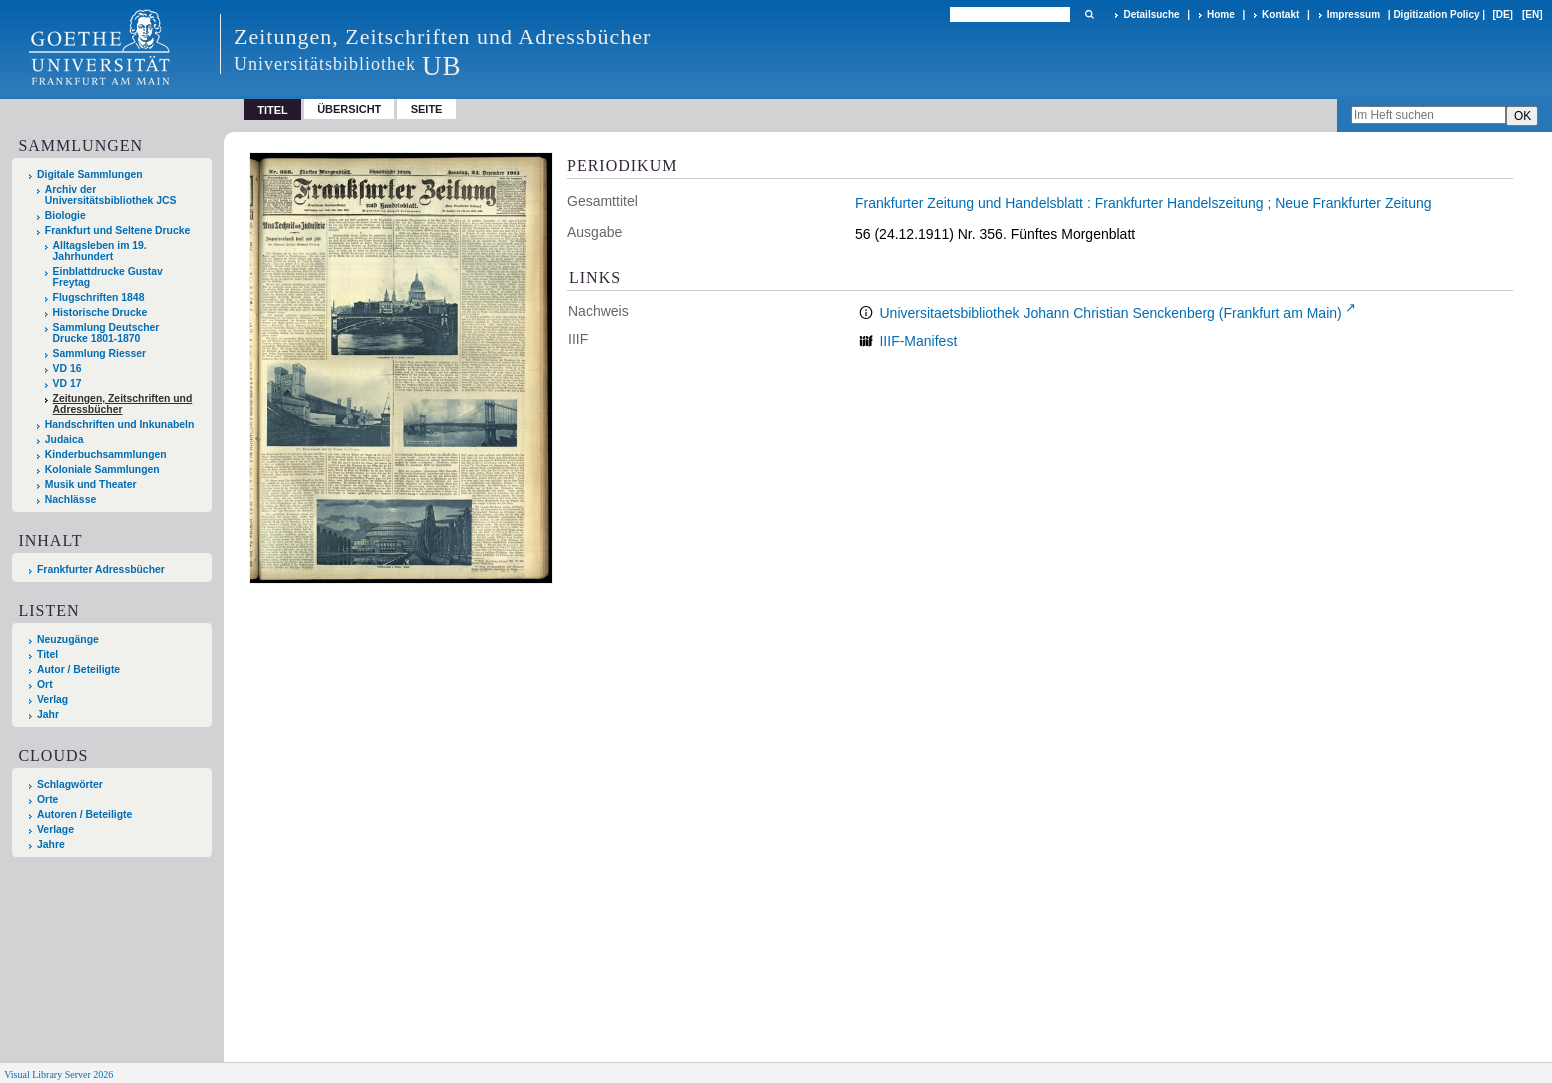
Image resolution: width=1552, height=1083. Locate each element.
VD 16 (67, 368)
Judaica (64, 439)
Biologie (65, 215)
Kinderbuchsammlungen (106, 454)
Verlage (55, 829)
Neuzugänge (68, 639)
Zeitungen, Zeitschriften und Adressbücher (123, 404)
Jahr (48, 714)
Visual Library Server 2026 (58, 1074)
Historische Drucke (100, 312)
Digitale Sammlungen (90, 174)
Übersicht (349, 109)
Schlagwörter (70, 784)
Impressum (1353, 14)
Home (1221, 14)
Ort (45, 684)
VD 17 (67, 383)
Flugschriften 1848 (99, 297)
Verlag (52, 699)
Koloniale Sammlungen (102, 469)
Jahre (51, 844)
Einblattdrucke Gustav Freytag (108, 277)
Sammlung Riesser (100, 353)
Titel (47, 654)
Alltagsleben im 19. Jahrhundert (100, 251)
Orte (47, 799)
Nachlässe (70, 499)
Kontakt (1280, 14)
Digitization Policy (1436, 14)
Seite (427, 109)
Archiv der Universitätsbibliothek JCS (111, 195)
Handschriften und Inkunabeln (120, 424)
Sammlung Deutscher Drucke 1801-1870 (106, 333)
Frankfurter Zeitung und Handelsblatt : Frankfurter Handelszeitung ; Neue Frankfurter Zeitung (1143, 203)
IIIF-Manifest (918, 341)
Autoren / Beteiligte (84, 814)
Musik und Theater (91, 484)
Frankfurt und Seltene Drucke (118, 230)
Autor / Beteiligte (78, 669)
